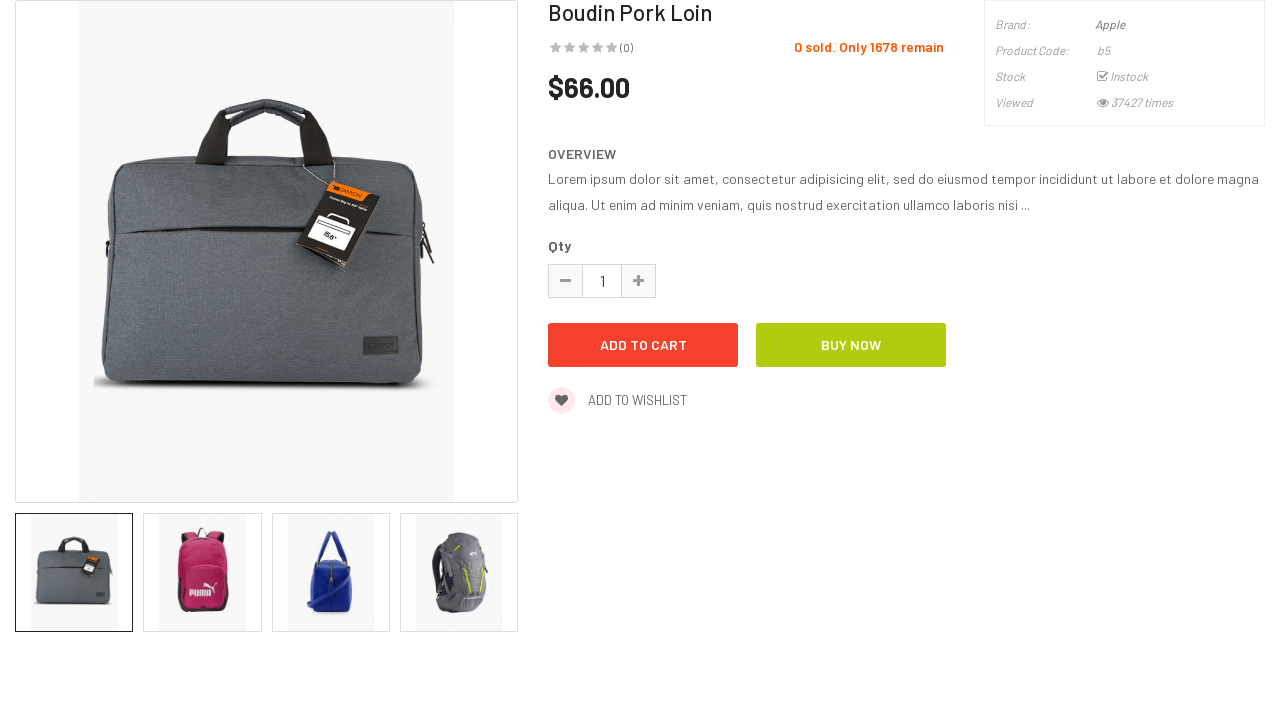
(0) (626, 47)
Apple (1110, 24)
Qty (559, 245)
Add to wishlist (617, 400)
